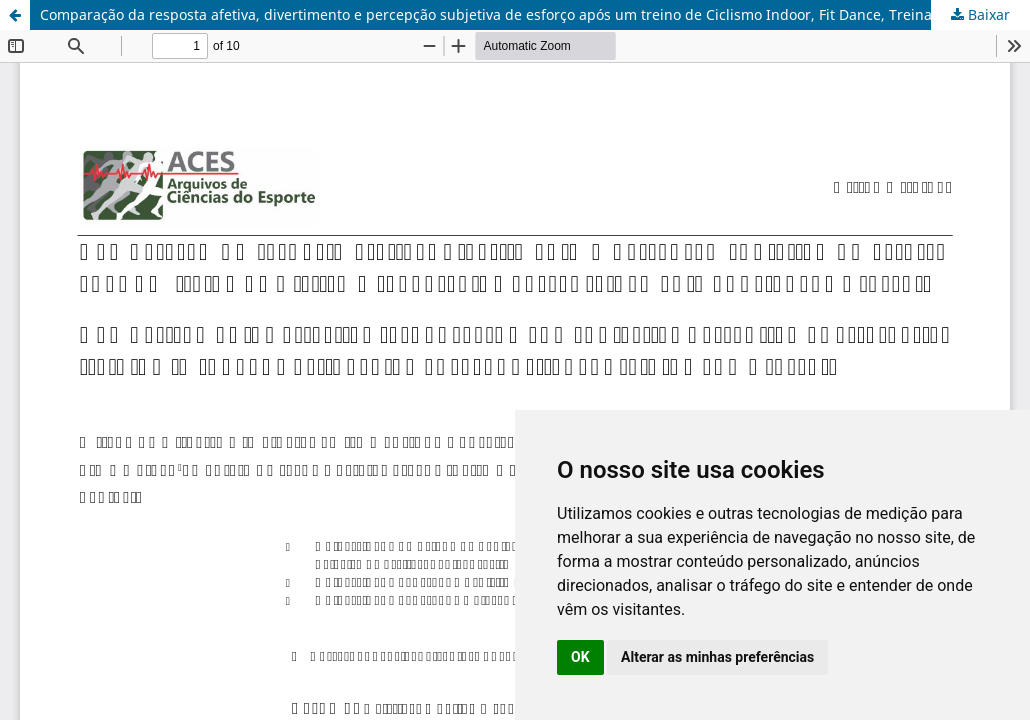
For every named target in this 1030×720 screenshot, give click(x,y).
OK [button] (580, 657)
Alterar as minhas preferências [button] (717, 657)
